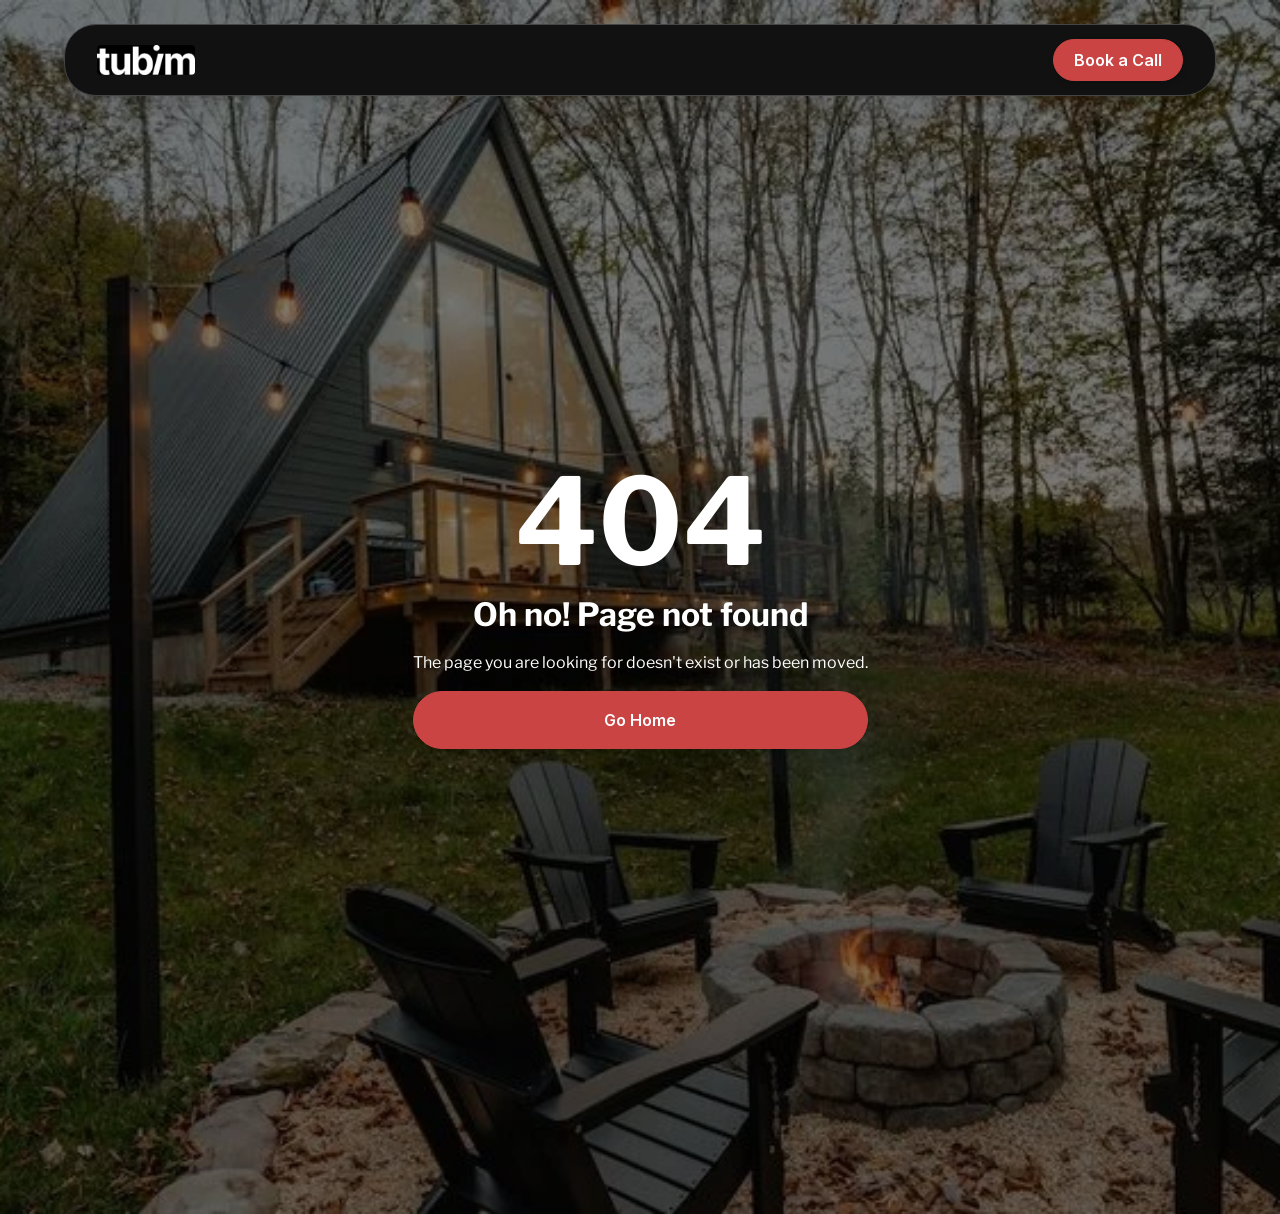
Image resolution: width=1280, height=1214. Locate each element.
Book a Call (1118, 60)
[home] (146, 59)
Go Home (640, 720)
